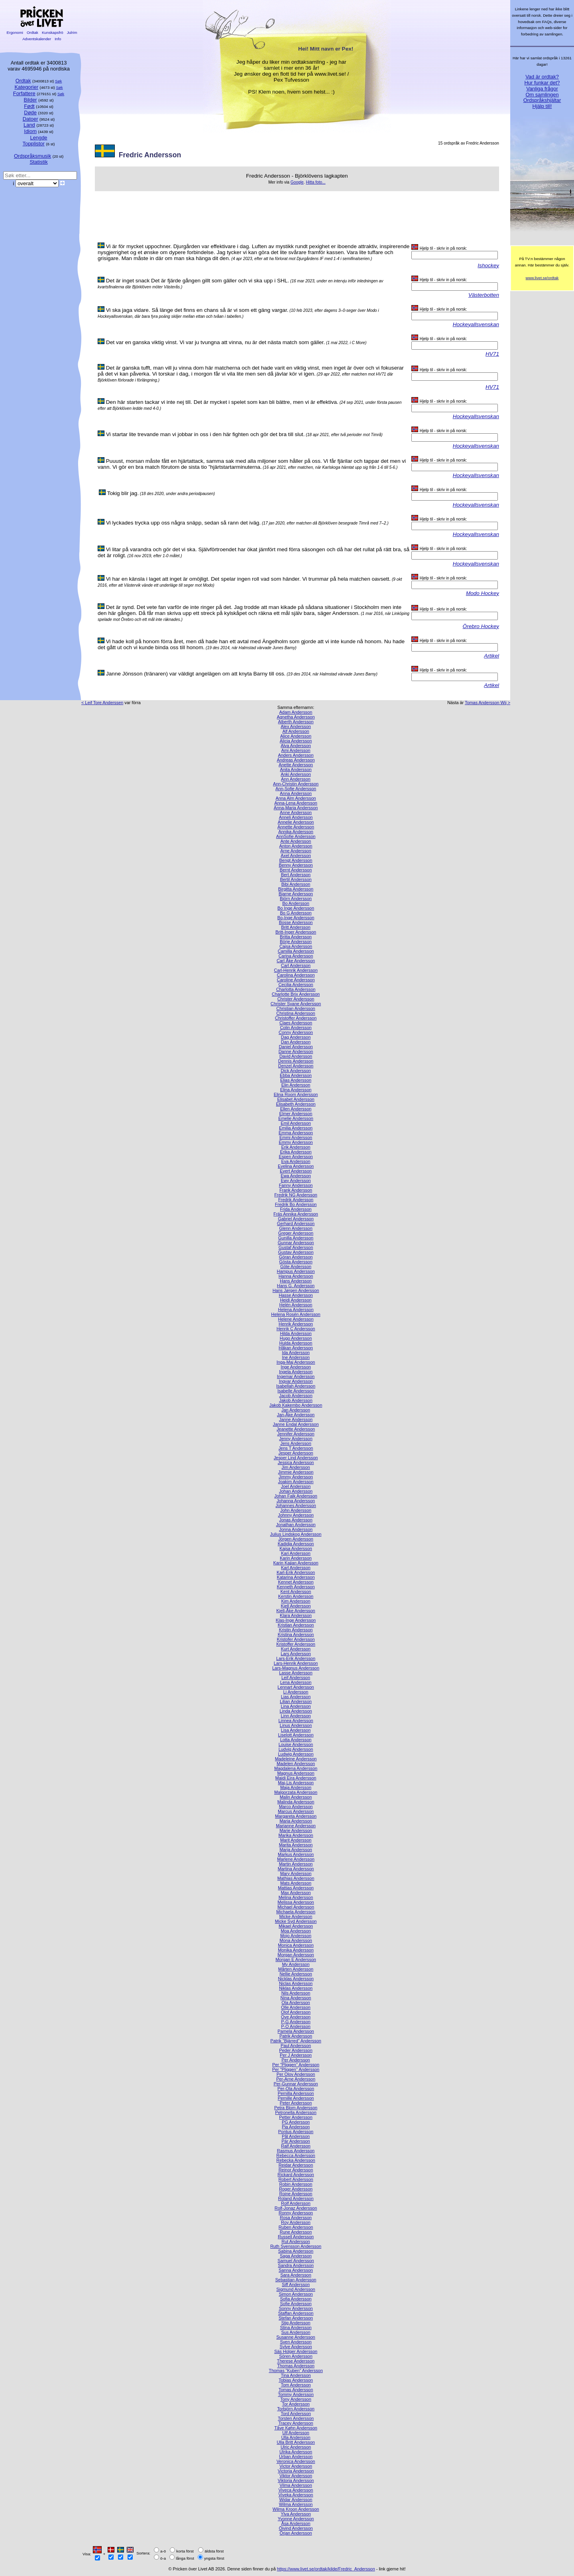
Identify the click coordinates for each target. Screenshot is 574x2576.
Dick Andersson (296, 1070)
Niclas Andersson (296, 1983)
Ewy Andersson (296, 1180)
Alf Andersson (295, 731)
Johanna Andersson (296, 1500)
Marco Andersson (296, 1806)
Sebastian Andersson (295, 2279)
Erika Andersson (295, 1151)
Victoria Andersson (296, 2470)
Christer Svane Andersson (296, 1003)
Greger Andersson (295, 1233)
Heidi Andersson (295, 1300)
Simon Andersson (296, 2294)
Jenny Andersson (295, 1438)
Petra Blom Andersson (295, 2107)
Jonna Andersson (296, 1529)
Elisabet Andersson (295, 1099)
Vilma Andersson (295, 2485)
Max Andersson (296, 1892)
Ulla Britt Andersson (296, 2442)
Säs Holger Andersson (295, 2351)
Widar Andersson (296, 2499)
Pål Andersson (296, 2136)
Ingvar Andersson (296, 1381)
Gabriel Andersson (295, 1218)
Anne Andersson (296, 812)
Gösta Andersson (295, 1261)
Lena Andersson (296, 1682)
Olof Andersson (296, 2012)
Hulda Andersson (296, 1343)
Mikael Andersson (296, 1926)
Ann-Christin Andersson (295, 783)
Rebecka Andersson (295, 2160)
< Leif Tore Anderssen (102, 702)
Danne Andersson (296, 1051)
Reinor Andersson (296, 2169)
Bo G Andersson (295, 912)
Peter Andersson (296, 2102)
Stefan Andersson (296, 2318)
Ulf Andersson (295, 2432)
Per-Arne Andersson (295, 2079)
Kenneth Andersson (296, 1586)
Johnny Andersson (295, 1515)
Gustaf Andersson (296, 1247)
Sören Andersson (295, 2356)
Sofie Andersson (295, 2303)
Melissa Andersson (295, 1902)
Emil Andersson (296, 1123)
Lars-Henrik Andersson (296, 1663)
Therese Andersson (296, 2361)
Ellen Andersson (296, 1108)
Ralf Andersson (296, 2145)
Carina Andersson (296, 955)
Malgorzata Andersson (295, 1792)
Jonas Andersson (295, 1519)
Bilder (30, 100)
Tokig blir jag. (123, 493)
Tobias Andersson (296, 2380)
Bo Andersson (295, 903)
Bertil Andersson (295, 879)
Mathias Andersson (296, 1878)
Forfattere (24, 93)
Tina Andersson (296, 2375)
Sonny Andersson (296, 2308)
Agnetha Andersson (296, 716)
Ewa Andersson (296, 1175)
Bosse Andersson (296, 922)
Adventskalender (37, 39)
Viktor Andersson (295, 2475)
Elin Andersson (296, 1084)
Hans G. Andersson (296, 1285)
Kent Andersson (296, 1591)
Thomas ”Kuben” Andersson (295, 2370)
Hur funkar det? (542, 83)
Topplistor (34, 144)
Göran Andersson (296, 1257)
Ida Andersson (296, 1352)
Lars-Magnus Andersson (295, 1668)
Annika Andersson (295, 831)
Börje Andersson (296, 941)
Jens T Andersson (296, 1448)
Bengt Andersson (296, 860)
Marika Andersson (295, 1835)
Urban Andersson (296, 2456)
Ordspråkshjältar (542, 100)
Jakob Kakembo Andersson (295, 1405)
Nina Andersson (296, 1997)
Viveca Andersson (296, 2490)
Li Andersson (296, 1691)
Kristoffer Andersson (295, 1644)
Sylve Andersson (295, 2346)
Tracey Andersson (295, 2423)
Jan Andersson (295, 1409)
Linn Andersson (296, 1715)
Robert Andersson (295, 2179)
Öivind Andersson (296, 2528)
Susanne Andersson (295, 2337)
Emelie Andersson (295, 1118)
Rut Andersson (295, 2241)
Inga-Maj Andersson (296, 1362)
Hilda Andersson (295, 1333)
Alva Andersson (296, 745)
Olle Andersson (296, 2007)
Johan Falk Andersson (295, 1496)
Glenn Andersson (295, 1228)
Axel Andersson (296, 855)
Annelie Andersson (296, 822)
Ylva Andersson (296, 2513)
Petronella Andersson (295, 2112)
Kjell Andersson (296, 1605)
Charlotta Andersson (296, 989)
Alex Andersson (296, 726)
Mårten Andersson (295, 1969)
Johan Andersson (296, 1491)
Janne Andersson (296, 1419)
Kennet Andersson (296, 1582)
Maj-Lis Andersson (295, 1782)
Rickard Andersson (295, 2174)
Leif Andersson (295, 1677)
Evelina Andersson (296, 1166)
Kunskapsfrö (52, 32)
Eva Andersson (295, 1161)
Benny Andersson (296, 865)
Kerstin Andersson (295, 1596)
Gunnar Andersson (296, 1242)
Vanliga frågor (542, 89)
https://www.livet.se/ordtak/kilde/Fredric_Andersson (326, 2568)
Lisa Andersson (296, 1730)
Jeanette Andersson (296, 1429)
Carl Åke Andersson (296, 960)
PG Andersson (296, 2122)
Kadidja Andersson (296, 1543)
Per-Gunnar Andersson (295, 2083)
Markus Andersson (296, 1854)
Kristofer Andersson (296, 1639)
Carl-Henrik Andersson (295, 970)
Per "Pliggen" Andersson (295, 2069)
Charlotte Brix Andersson (296, 994)
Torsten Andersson (296, 2418)
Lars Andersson (296, 1653)
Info (57, 39)
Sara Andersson (295, 2275)
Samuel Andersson (295, 2260)
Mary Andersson (296, 1873)
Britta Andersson (296, 936)
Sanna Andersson (296, 2270)
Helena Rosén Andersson (295, 1314)
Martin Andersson (296, 1864)
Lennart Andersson (295, 1687)
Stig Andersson (295, 2322)
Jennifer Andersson (295, 1433)
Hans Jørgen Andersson (296, 1290)
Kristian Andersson (296, 1625)
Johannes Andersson (295, 1505)
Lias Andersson (296, 1696)
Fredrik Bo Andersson (296, 1204)
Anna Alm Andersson (296, 798)
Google (297, 182)
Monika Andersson (295, 1950)
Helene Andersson (296, 1319)
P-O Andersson (296, 2026)
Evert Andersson (296, 1171)
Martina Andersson (296, 1868)
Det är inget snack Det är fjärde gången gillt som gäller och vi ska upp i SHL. (197, 281)
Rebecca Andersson (295, 2155)
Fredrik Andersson (295, 1199)
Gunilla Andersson (295, 1237)
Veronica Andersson (296, 2461)
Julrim (72, 32)
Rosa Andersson (296, 2217)
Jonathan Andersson (295, 1524)
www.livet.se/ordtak (542, 278)
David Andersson (295, 1056)
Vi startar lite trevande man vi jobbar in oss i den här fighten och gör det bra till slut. (205, 434)
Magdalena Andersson (295, 1768)
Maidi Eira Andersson (295, 1777)
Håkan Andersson (296, 1347)
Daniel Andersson (296, 1046)
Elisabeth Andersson (295, 1104)
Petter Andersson (295, 2117)
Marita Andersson (296, 1844)
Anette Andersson (296, 764)
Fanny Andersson (296, 1185)
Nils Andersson (296, 1993)
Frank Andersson (295, 1190)
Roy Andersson (296, 2222)
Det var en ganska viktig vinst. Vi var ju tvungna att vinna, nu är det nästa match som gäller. (215, 342)
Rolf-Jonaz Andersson (296, 2208)
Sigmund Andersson (295, 2289)
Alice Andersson (295, 736)
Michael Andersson (295, 1907)
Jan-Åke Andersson (296, 1414)
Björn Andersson (296, 898)
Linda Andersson (295, 1711)
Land (29, 125)
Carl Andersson (296, 965)
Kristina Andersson (296, 1634)
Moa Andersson (296, 1930)
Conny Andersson (296, 1032)
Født (29, 106)
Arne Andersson (295, 850)
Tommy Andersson (295, 2394)
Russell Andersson (296, 2236)
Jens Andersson (295, 1443)
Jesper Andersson (295, 1452)
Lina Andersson (296, 1706)
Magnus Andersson (295, 1773)
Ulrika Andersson (295, 2451)
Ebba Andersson (296, 1075)
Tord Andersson (296, 2413)
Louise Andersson (296, 1744)
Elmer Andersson (296, 1113)
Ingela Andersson (296, 1371)
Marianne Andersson (296, 1825)
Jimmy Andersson (296, 1476)
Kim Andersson (295, 1601)
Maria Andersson (295, 1820)
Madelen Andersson (296, 1763)
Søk (58, 81)
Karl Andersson (296, 1567)
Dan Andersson (296, 1041)
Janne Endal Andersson (296, 1424)
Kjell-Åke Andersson (295, 1610)
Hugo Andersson (296, 1338)
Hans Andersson (296, 1280)
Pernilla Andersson (296, 2093)
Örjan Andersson (295, 2533)
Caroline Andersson (296, 979)
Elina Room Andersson (296, 1094)
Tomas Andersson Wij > (487, 702)
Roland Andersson (296, 2198)
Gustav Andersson (296, 1252)
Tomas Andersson (296, 2389)
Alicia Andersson (296, 740)
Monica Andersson (295, 1945)
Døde (30, 112)
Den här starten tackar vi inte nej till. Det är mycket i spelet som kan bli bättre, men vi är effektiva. (222, 402)
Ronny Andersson (296, 2212)
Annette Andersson (295, 826)
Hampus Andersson (296, 1271)
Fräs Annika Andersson (295, 1214)
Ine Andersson (296, 1357)
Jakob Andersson (295, 1400)
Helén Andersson (296, 1304)
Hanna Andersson (296, 1276)
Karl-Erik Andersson (296, 1572)
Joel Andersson (296, 1486)
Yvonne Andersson (296, 2518)
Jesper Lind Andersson (296, 1457)
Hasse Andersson (296, 1295)
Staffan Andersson (296, 2313)
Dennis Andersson (295, 1061)
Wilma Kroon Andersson (296, 2509)
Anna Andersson (296, 793)
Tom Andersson (296, 2384)
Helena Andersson (296, 1309)
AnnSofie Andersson (296, 836)
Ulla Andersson (295, 2437)
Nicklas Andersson (295, 1978)
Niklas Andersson (296, 1988)
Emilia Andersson (296, 1128)
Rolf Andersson (296, 2203)
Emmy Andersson (296, 1142)
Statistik (38, 162)
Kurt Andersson (296, 1648)
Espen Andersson (296, 1156)
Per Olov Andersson (296, 2074)
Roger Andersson (296, 2188)
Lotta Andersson (296, 1739)
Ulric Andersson (296, 2447)
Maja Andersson (295, 1787)
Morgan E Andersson (295, 1959)
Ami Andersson (295, 750)
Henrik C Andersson (296, 1328)
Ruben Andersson (296, 2227)
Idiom (30, 131)
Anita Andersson (295, 769)
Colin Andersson (295, 1027)
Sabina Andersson (295, 2251)
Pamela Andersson (295, 2031)
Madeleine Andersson (296, 1758)
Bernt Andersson (296, 869)
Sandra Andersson (295, 2265)
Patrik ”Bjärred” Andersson (295, 2040)
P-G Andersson (296, 2021)
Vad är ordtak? (542, 77)
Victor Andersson (295, 2466)
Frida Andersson (295, 1209)
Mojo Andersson (295, 1935)
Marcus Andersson (296, 1811)
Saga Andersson (296, 2255)
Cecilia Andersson (295, 984)
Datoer (30, 119)
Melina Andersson (296, 1897)
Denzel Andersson (295, 1065)
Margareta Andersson (295, 1816)
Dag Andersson (296, 1037)
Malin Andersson (296, 1797)
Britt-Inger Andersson (295, 932)
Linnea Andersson (295, 1720)
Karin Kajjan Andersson (295, 1562)
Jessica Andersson (296, 1462)
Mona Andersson (295, 1940)
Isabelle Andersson (295, 1390)
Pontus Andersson (295, 2131)
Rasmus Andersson (296, 2150)
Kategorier (26, 87)
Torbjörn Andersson (296, 2408)
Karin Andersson (296, 1558)
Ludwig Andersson (296, 1754)
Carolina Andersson (296, 975)
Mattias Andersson (295, 1887)
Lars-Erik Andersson (295, 1658)
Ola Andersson (295, 2002)
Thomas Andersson (296, 2365)
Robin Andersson (296, 2184)
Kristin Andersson (296, 1629)
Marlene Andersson (296, 1859)
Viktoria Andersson (296, 2480)
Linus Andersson (296, 1725)
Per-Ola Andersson (295, 2088)
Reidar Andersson (296, 2165)
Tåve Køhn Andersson (295, 2427)
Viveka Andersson (296, 2494)
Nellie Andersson (295, 1973)
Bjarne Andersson (296, 893)
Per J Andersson (296, 2055)
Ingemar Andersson (296, 1376)
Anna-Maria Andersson (296, 807)
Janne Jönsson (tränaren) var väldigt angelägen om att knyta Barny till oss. (195, 674)
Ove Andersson (296, 2016)
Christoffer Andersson (295, 1018)
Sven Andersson (295, 2341)
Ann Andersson (296, 779)
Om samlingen (541, 95)
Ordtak (32, 32)
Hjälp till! (542, 106)
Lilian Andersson (296, 1701)
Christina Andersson (295, 1013)
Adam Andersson (296, 712)
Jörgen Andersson (295, 1539)
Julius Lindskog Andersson (296, 1534)
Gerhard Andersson (296, 1223)
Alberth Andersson (296, 721)
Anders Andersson (296, 755)
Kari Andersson (296, 1553)
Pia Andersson (296, 2126)
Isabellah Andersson (295, 1386)
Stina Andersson (295, 2327)
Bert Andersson (296, 874)
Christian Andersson (295, 1008)
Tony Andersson (295, 2399)
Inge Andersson (296, 1366)
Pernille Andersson (296, 2098)
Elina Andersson (296, 1089)
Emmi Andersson (295, 1137)
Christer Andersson (295, 998)
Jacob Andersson (295, 1395)
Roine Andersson (296, 2193)
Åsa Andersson (295, 2523)
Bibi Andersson (296, 884)
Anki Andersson (296, 774)
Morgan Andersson (295, 1954)
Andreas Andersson (296, 760)
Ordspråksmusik (32, 156)
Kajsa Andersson (295, 1548)
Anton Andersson (296, 846)
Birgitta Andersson (295, 889)
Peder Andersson (295, 2050)
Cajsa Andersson (295, 946)
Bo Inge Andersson (295, 908)
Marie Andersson (295, 1830)
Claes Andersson (295, 1022)
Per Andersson (295, 2059)
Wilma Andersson (296, 2504)
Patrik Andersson (295, 2036)
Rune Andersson (296, 2232)
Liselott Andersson (296, 1734)
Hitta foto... (315, 182)
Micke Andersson (296, 1916)
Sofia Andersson (295, 2298)
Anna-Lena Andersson (295, 803)
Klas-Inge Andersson (296, 1620)
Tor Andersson (296, 2404)
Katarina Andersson (296, 1577)
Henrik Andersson (296, 1323)
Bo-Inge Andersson (296, 917)
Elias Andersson (295, 1080)
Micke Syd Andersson (296, 1921)
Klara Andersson (296, 1615)
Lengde (38, 138)
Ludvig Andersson (296, 1749)
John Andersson (295, 1510)
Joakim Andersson (296, 1481)
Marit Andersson (296, 1840)
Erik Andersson (295, 1147)
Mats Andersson (295, 1883)
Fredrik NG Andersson (295, 1194)
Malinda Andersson (296, 1801)
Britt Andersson (296, 927)
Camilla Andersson (296, 951)
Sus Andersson (295, 2332)
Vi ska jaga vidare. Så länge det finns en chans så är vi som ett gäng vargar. (197, 310)
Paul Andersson (296, 2045)
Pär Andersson (295, 2141)
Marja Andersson (295, 1849)
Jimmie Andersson (296, 1472)
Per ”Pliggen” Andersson (295, 2064)
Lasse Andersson (295, 1672)
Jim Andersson (295, 1467)
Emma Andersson (296, 1132)
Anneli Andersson (296, 817)
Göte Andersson (295, 1266)
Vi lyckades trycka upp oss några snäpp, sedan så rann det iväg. (183, 523)
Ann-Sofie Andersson (295, 788)
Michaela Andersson (295, 1911)
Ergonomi (15, 32)
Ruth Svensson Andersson (295, 2246)
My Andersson (296, 1964)
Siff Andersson (296, 2284)
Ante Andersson (296, 841)
